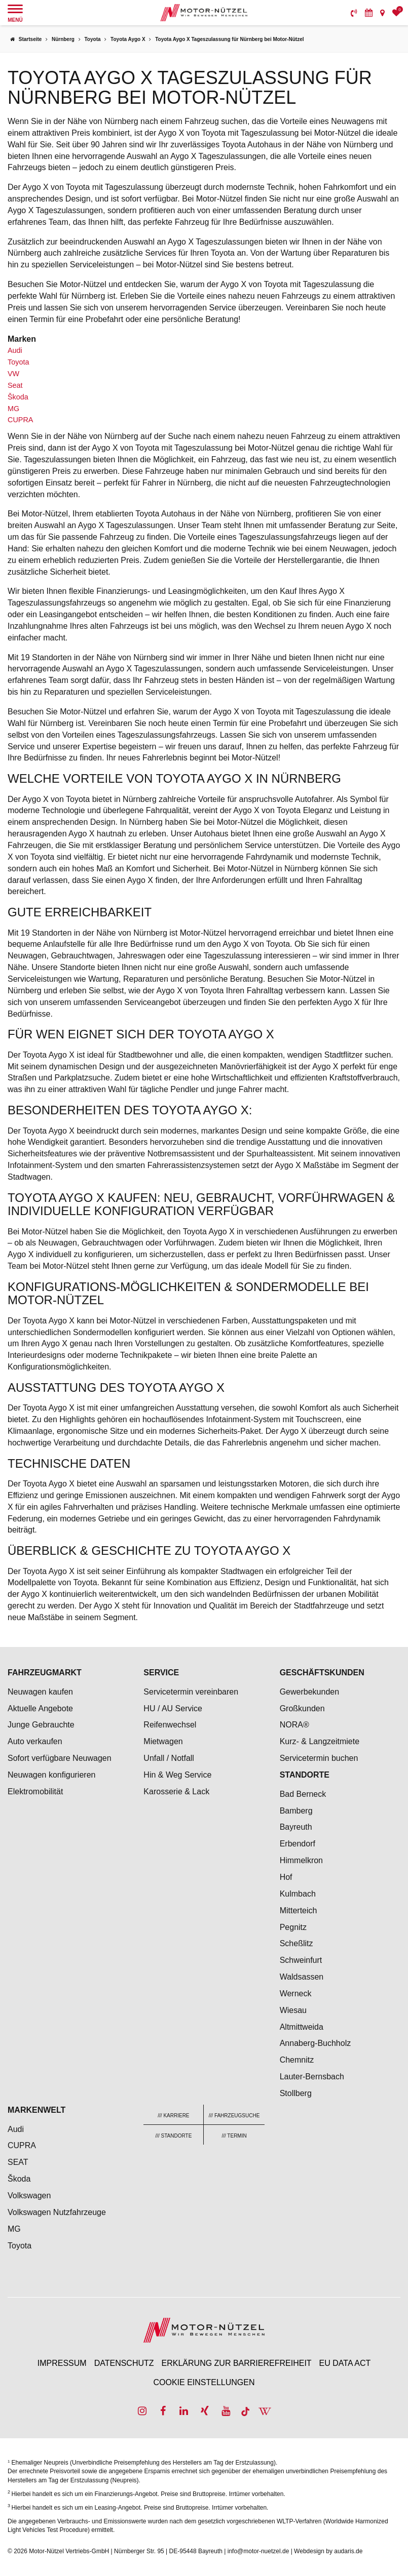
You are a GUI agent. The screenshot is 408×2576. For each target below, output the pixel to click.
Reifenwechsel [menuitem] (169, 1724)
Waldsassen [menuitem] (302, 1977)
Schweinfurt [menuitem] (301, 1960)
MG (13, 409)
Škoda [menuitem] (19, 2179)
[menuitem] (354, 13)
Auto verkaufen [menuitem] (35, 1741)
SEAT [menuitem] (18, 2162)
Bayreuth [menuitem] (296, 1827)
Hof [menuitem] (286, 1877)
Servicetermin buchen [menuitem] (319, 1758)
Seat (15, 385)
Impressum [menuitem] (62, 2363)
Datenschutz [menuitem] (124, 2363)
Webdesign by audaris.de (328, 2551)
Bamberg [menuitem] (296, 1810)
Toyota (18, 362)
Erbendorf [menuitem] (297, 1843)
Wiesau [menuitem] (293, 2010)
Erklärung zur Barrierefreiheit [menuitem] (237, 2363)
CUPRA (20, 420)
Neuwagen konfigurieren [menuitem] (51, 1774)
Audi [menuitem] (16, 2129)
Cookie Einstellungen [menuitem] (203, 2382)
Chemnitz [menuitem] (297, 2060)
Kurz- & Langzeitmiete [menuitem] (319, 1741)
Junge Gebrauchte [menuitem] (41, 1724)
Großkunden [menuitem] (302, 1708)
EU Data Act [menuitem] (345, 2363)
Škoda (18, 397)
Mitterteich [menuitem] (298, 1910)
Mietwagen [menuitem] (162, 1741)
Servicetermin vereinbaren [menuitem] (190, 1691)
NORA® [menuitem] (295, 1724)
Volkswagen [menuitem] (29, 2195)
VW (13, 374)
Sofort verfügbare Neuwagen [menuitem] (60, 1758)
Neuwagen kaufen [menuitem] (40, 1691)
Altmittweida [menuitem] (301, 2027)
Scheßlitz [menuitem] (296, 1943)
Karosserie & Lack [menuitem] (176, 1791)
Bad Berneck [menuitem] (303, 1794)
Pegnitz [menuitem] (293, 1927)
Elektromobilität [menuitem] (35, 1791)
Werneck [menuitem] (296, 1993)
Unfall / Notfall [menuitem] (168, 1758)
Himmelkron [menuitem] (301, 1860)
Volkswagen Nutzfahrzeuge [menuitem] (57, 2212)
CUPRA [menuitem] (22, 2145)
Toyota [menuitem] (19, 2245)
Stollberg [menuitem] (296, 2093)
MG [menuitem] (14, 2229)
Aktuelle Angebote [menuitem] (40, 1708)
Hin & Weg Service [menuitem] (177, 1774)
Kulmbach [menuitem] (298, 1893)
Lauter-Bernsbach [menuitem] (312, 2076)
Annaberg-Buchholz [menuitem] (315, 2043)
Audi (15, 350)
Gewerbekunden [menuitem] (309, 1691)
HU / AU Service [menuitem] (172, 1708)
